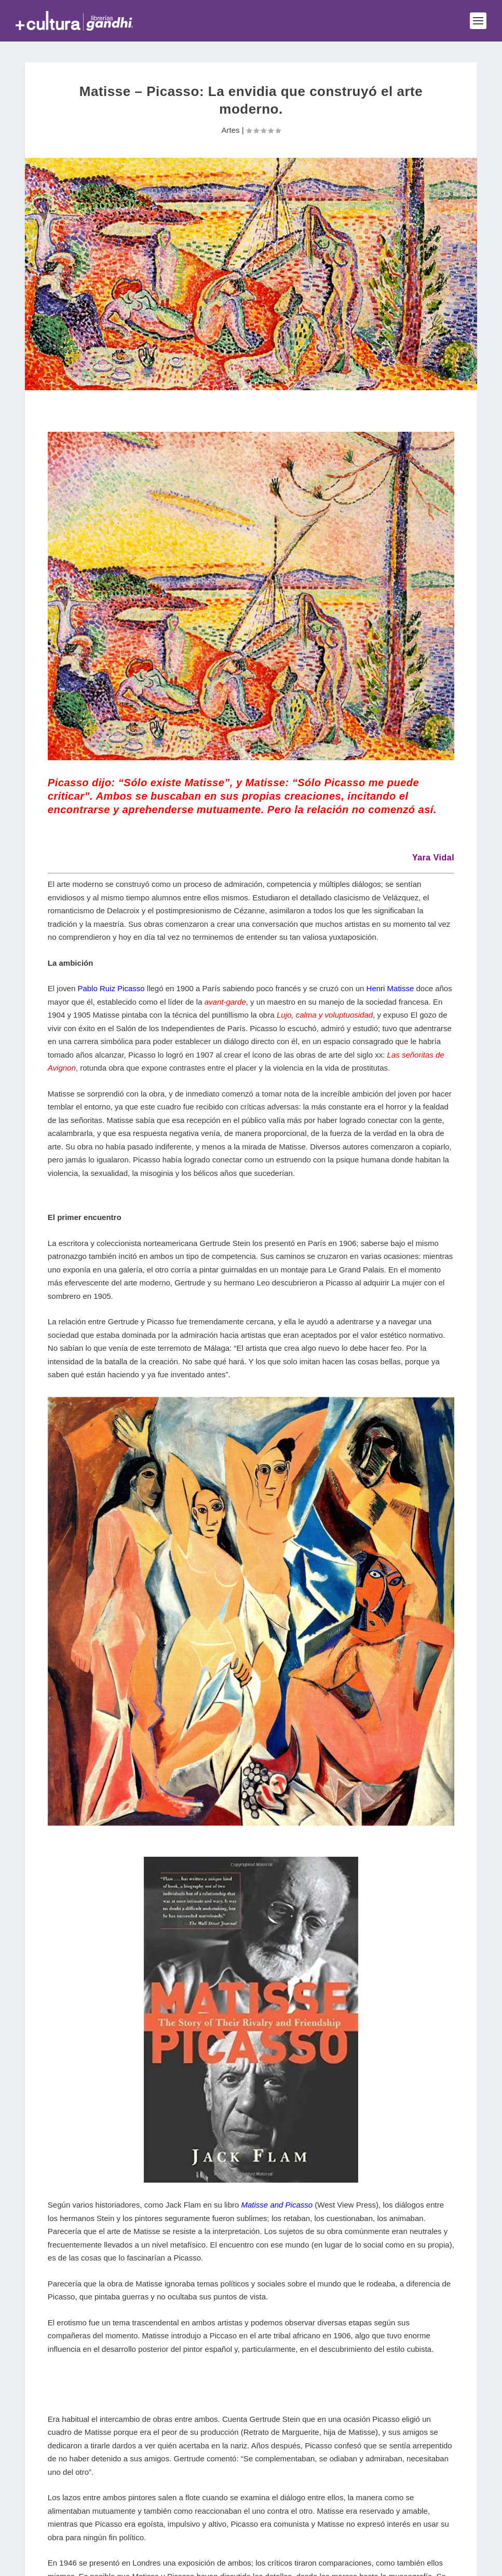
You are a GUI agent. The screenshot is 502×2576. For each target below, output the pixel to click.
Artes (231, 130)
